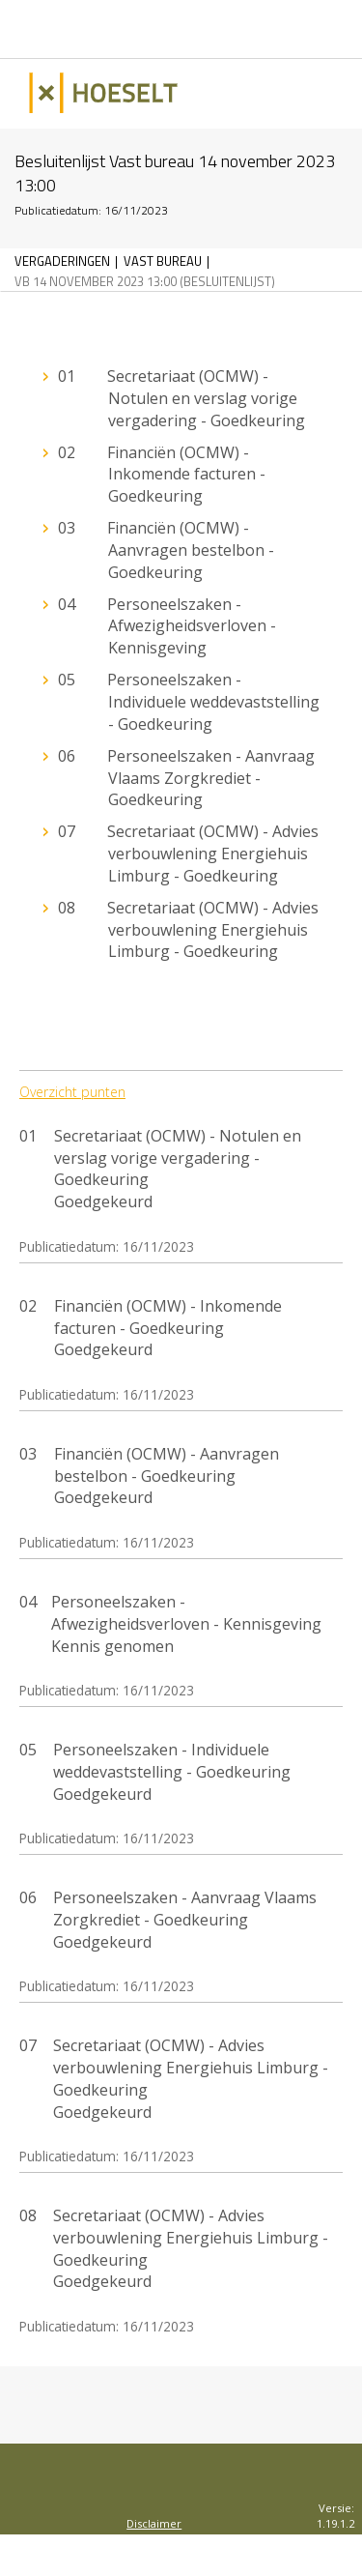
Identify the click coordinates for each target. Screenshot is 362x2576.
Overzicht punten (72, 1092)
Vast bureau (163, 261)
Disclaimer (153, 2523)
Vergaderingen (62, 261)
